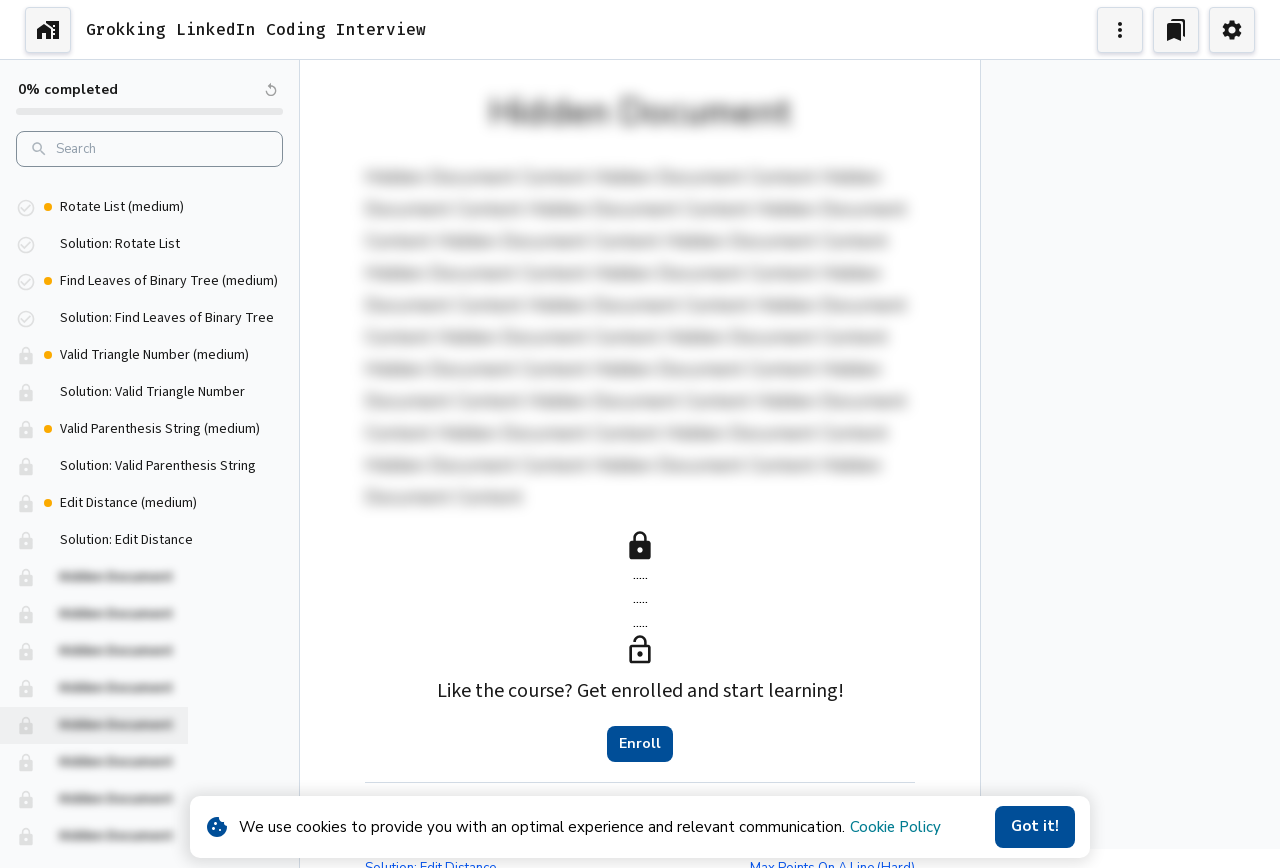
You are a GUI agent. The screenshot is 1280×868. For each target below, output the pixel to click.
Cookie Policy (895, 827)
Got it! (1035, 827)
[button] (149, 198)
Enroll (640, 744)
